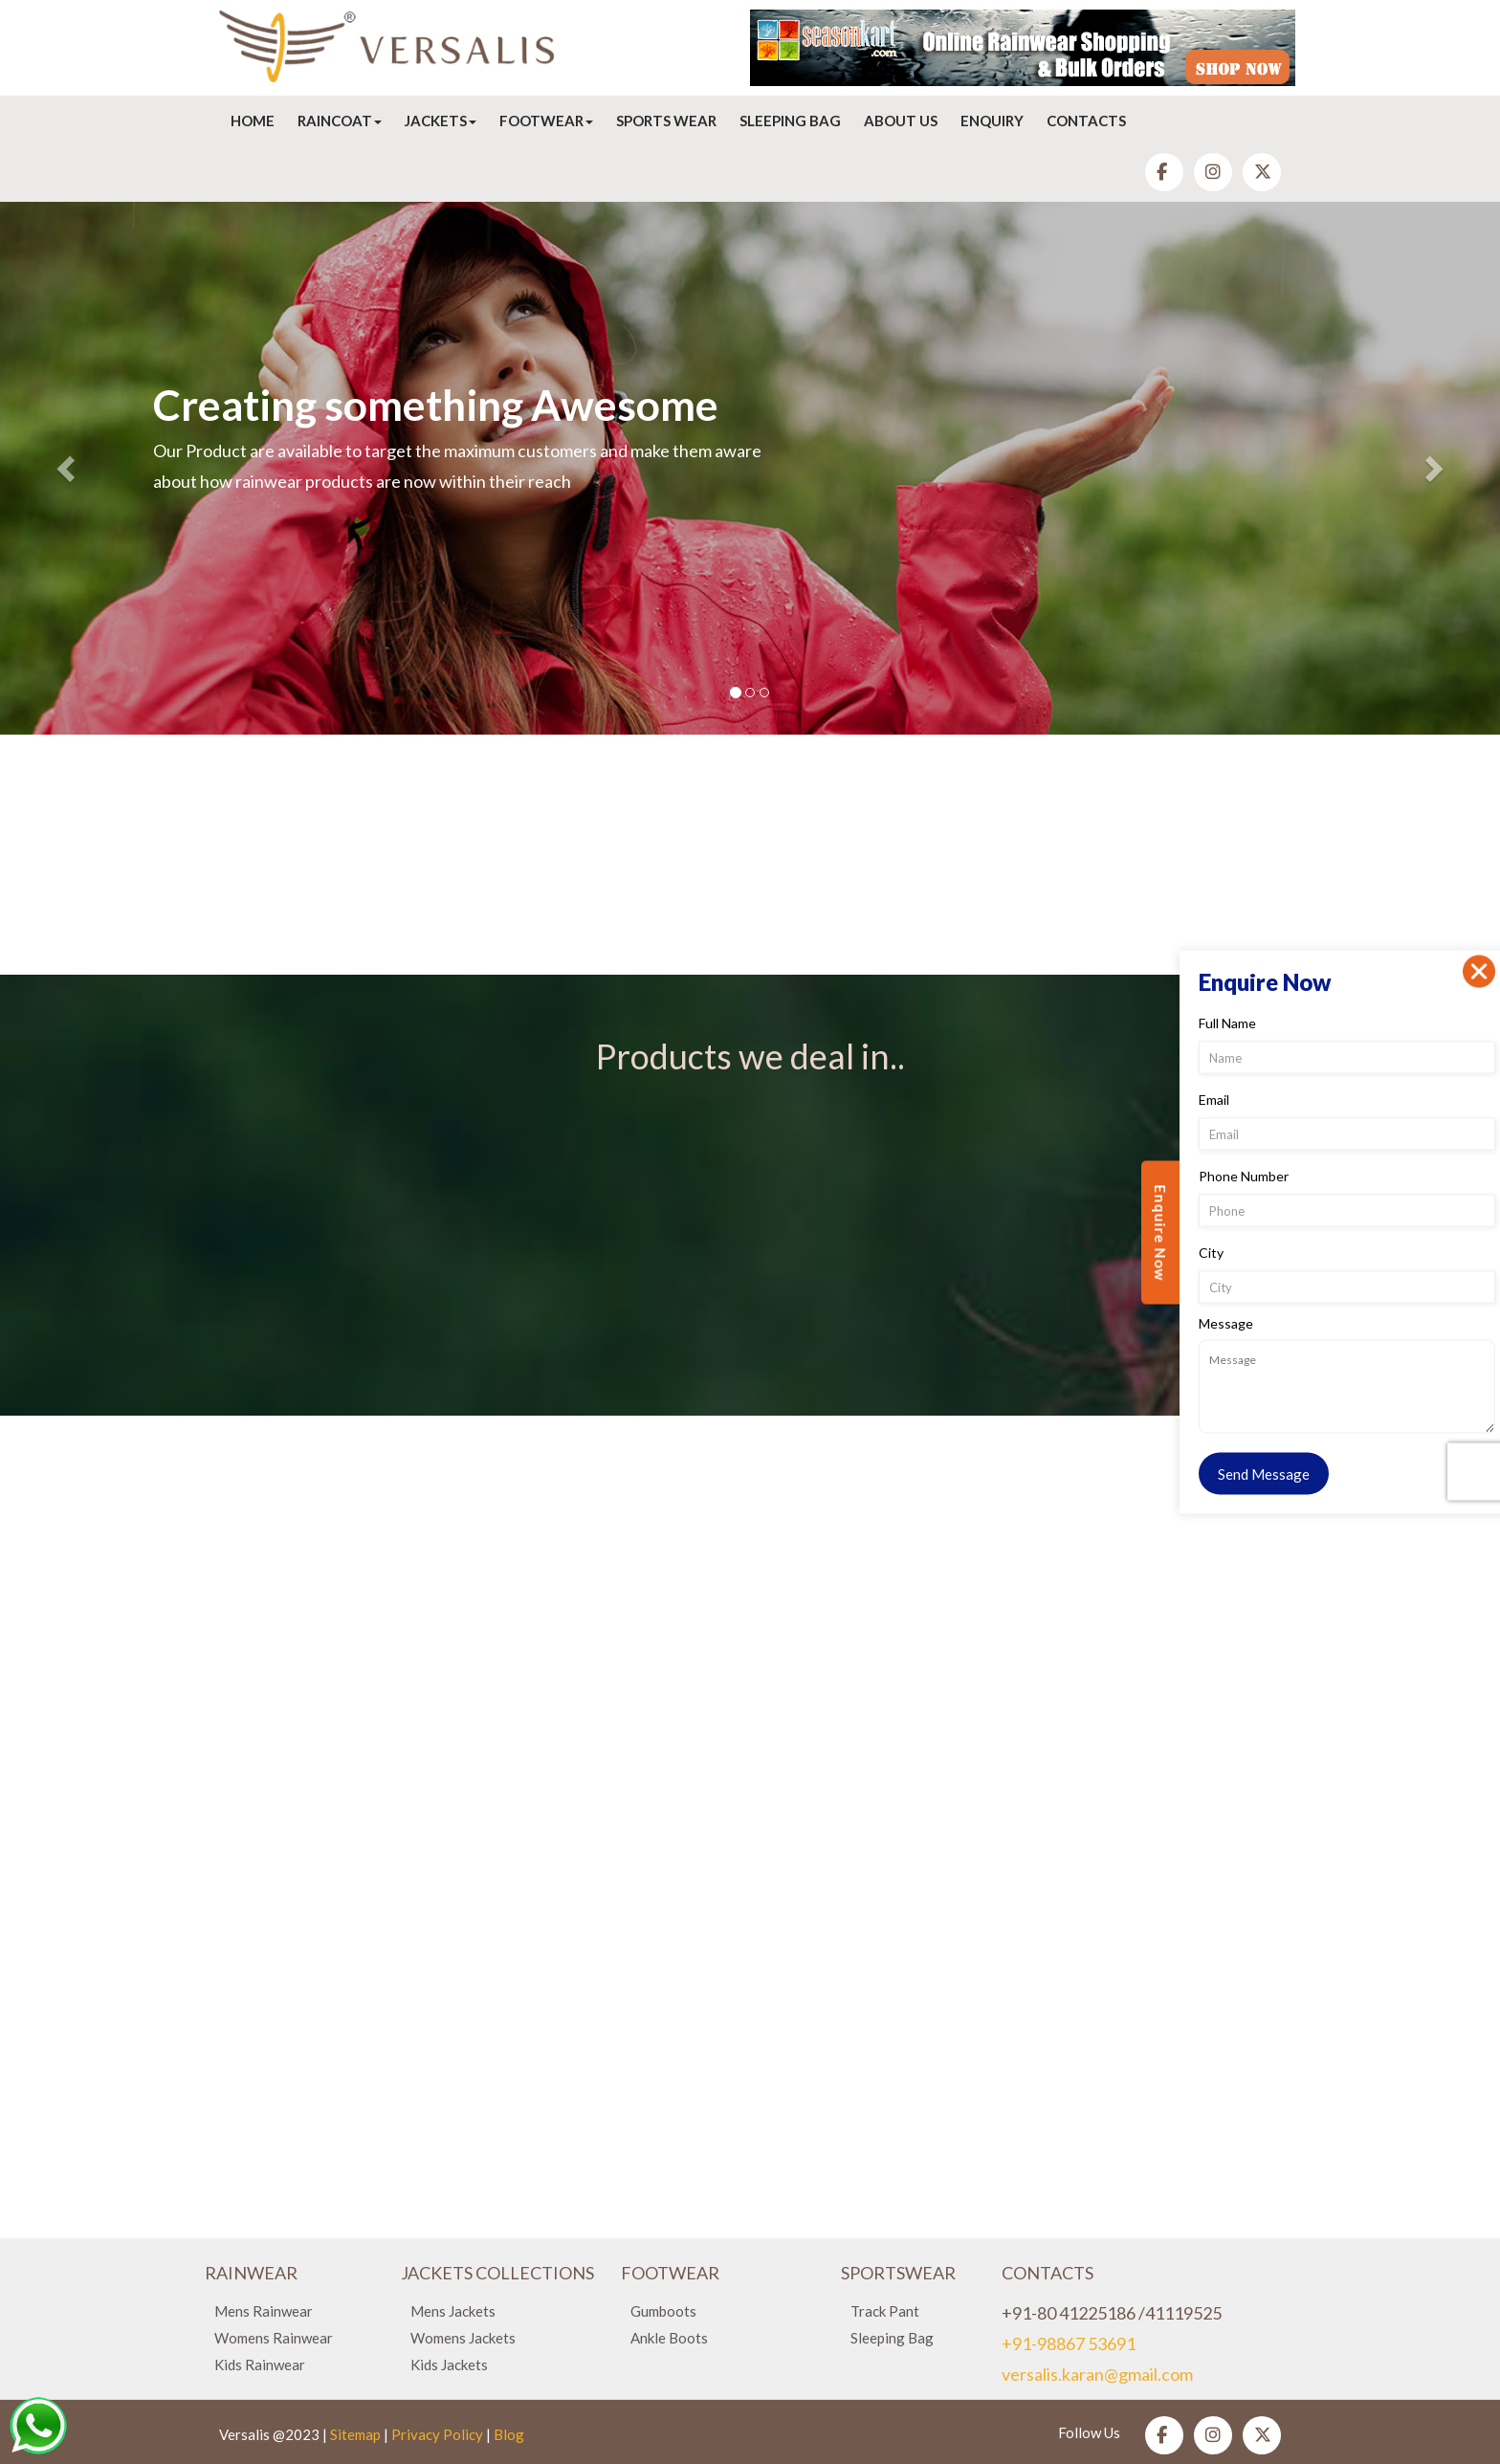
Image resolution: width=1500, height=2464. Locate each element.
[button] (67, 468)
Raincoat (340, 120)
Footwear (546, 120)
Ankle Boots (669, 2337)
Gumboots (663, 2311)
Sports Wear (666, 120)
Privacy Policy (437, 2434)
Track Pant (884, 2311)
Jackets (440, 120)
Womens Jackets (463, 2337)
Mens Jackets (453, 2311)
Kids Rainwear (259, 2364)
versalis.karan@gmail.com (1097, 2374)
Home (253, 120)
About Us (901, 120)
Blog (509, 2434)
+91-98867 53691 (1069, 2343)
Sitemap (355, 2434)
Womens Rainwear (273, 2337)
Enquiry (992, 120)
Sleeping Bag (790, 120)
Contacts (1086, 120)
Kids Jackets (449, 2364)
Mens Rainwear (263, 2311)
